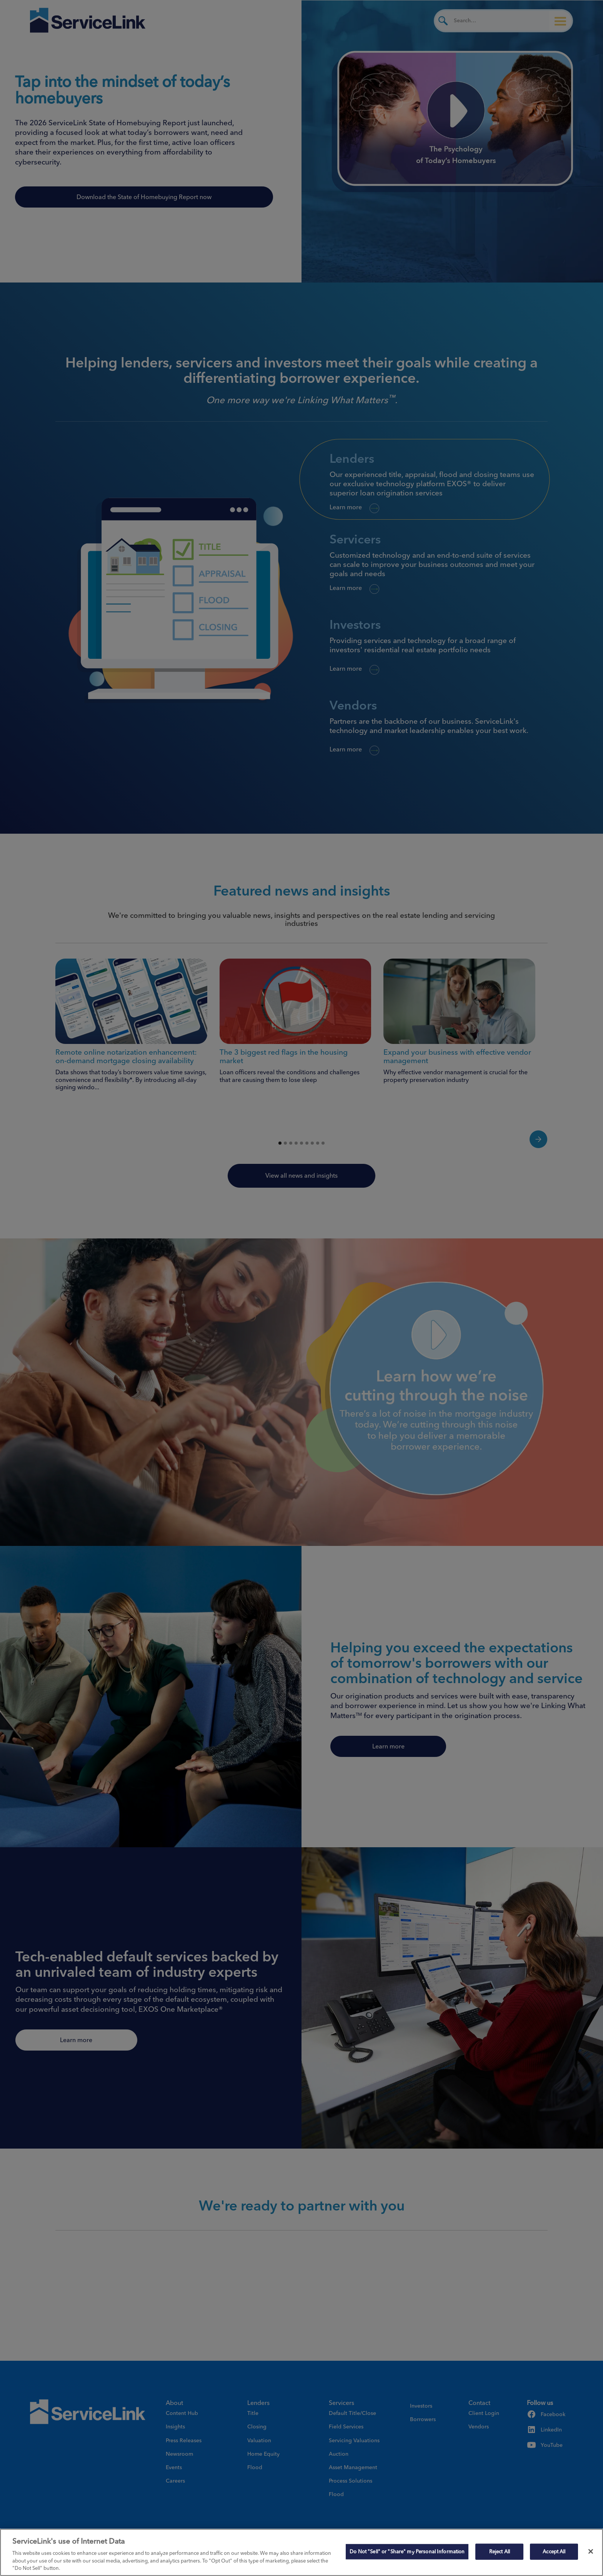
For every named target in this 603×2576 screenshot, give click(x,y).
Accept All (554, 2551)
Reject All (499, 2551)
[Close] (590, 2551)
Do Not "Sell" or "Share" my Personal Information (407, 2551)
